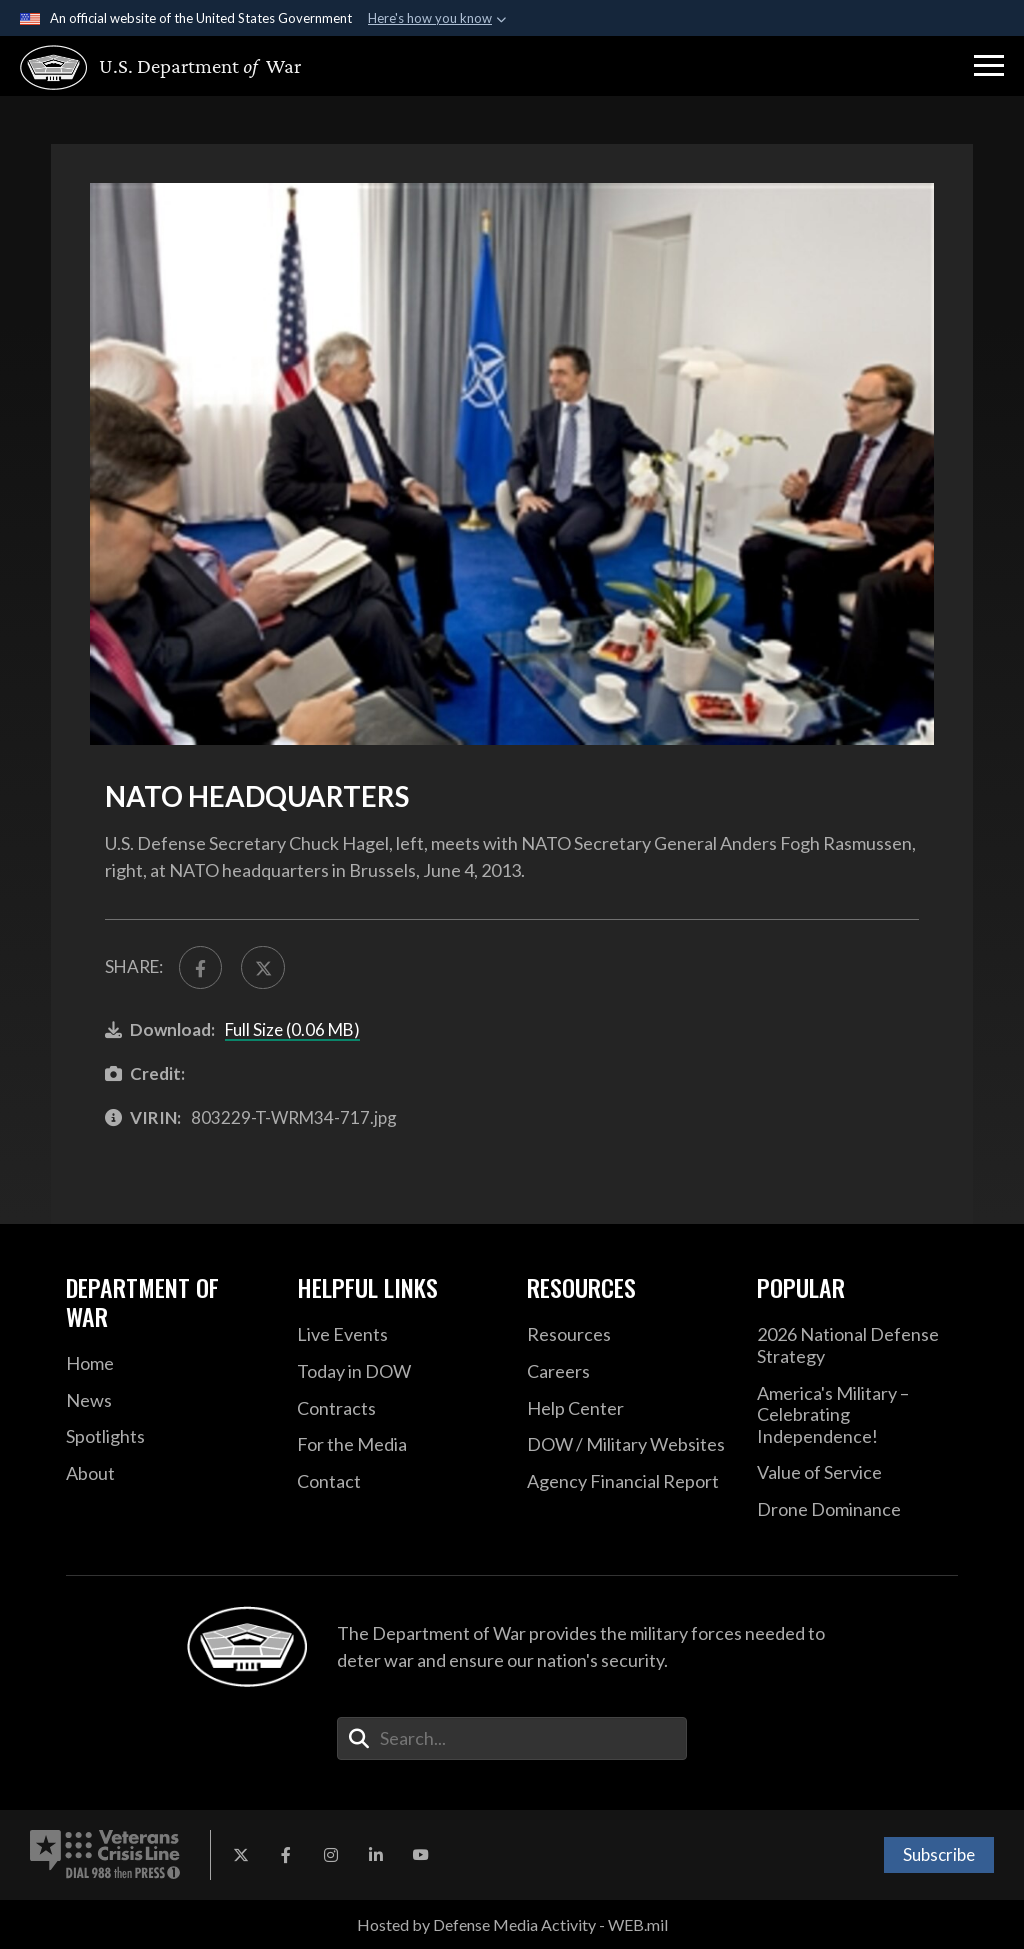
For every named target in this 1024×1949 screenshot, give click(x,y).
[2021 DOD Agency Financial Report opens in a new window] (627, 1482)
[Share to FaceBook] (200, 967)
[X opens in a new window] (241, 1855)
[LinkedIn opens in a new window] (376, 1855)
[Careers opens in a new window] (627, 1372)
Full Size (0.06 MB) (292, 1029)
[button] (989, 66)
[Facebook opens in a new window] (286, 1855)
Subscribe (939, 1854)
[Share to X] (262, 967)
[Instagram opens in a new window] (331, 1855)
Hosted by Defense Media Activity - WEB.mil (512, 1924)
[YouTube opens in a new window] (421, 1855)
